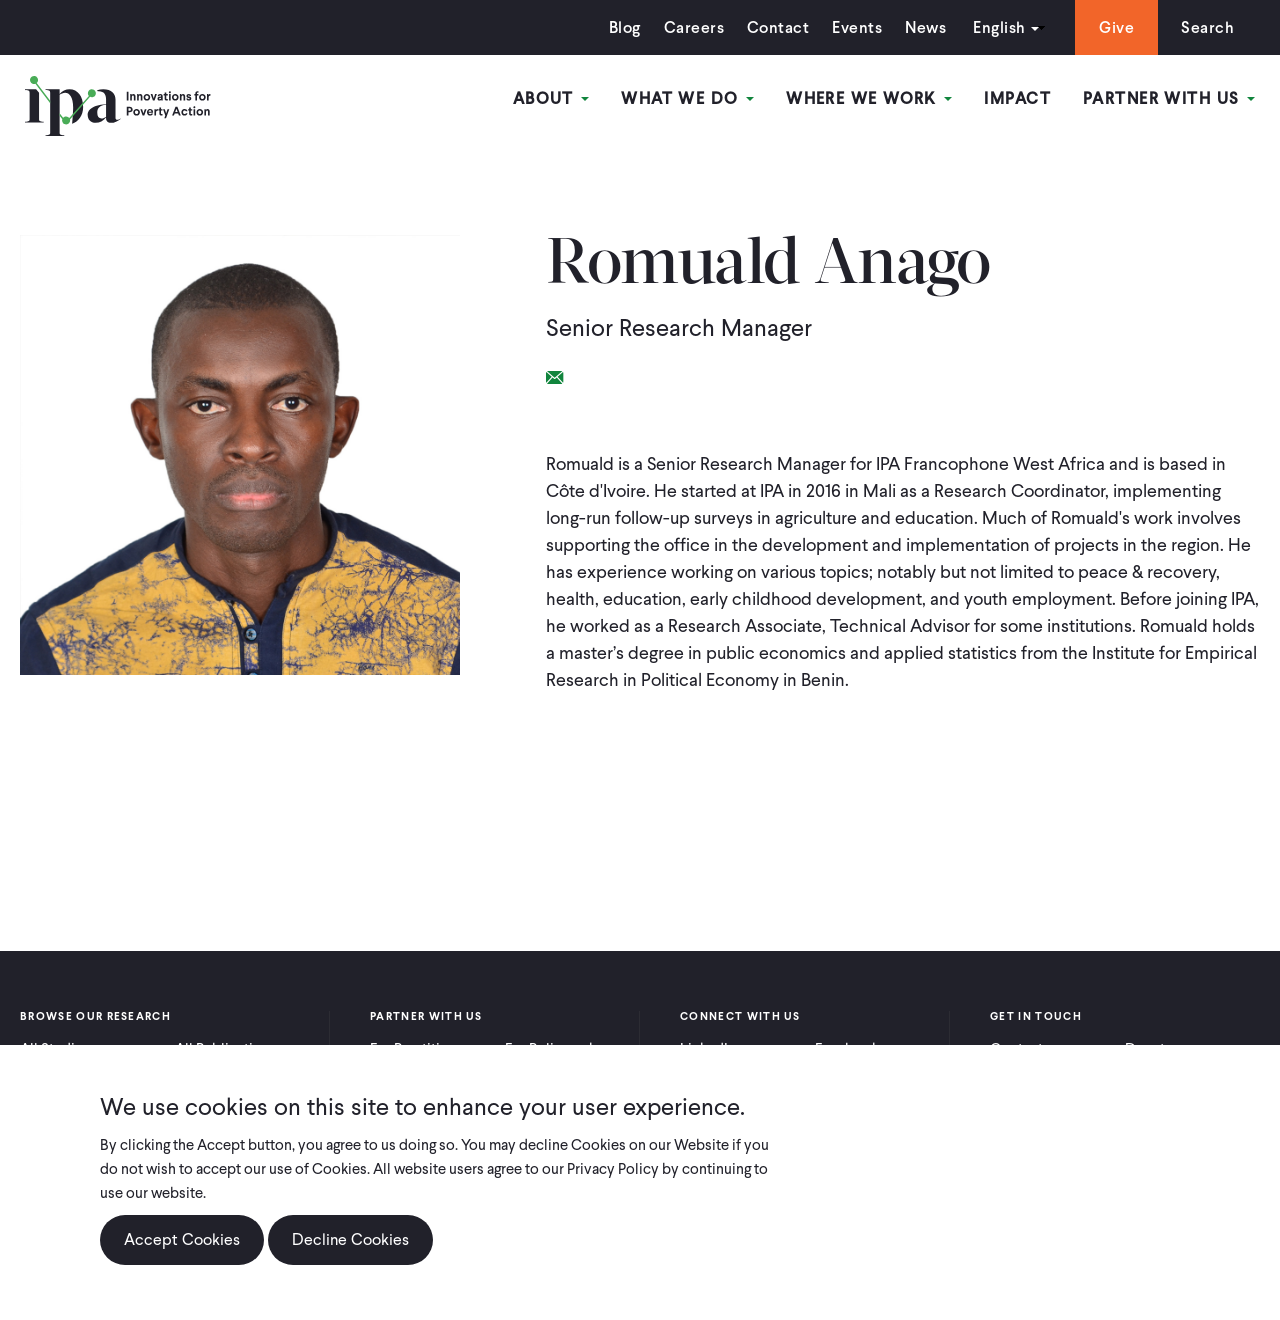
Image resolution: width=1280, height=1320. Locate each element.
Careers (694, 27)
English (999, 27)
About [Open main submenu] (551, 98)
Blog (625, 27)
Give (1116, 27)
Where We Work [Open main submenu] (869, 98)
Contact (778, 27)
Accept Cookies (182, 1239)
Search (1207, 27)
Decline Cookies (350, 1239)
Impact (1017, 98)
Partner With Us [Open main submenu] (1169, 98)
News (925, 27)
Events (857, 27)
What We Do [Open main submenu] (687, 98)
